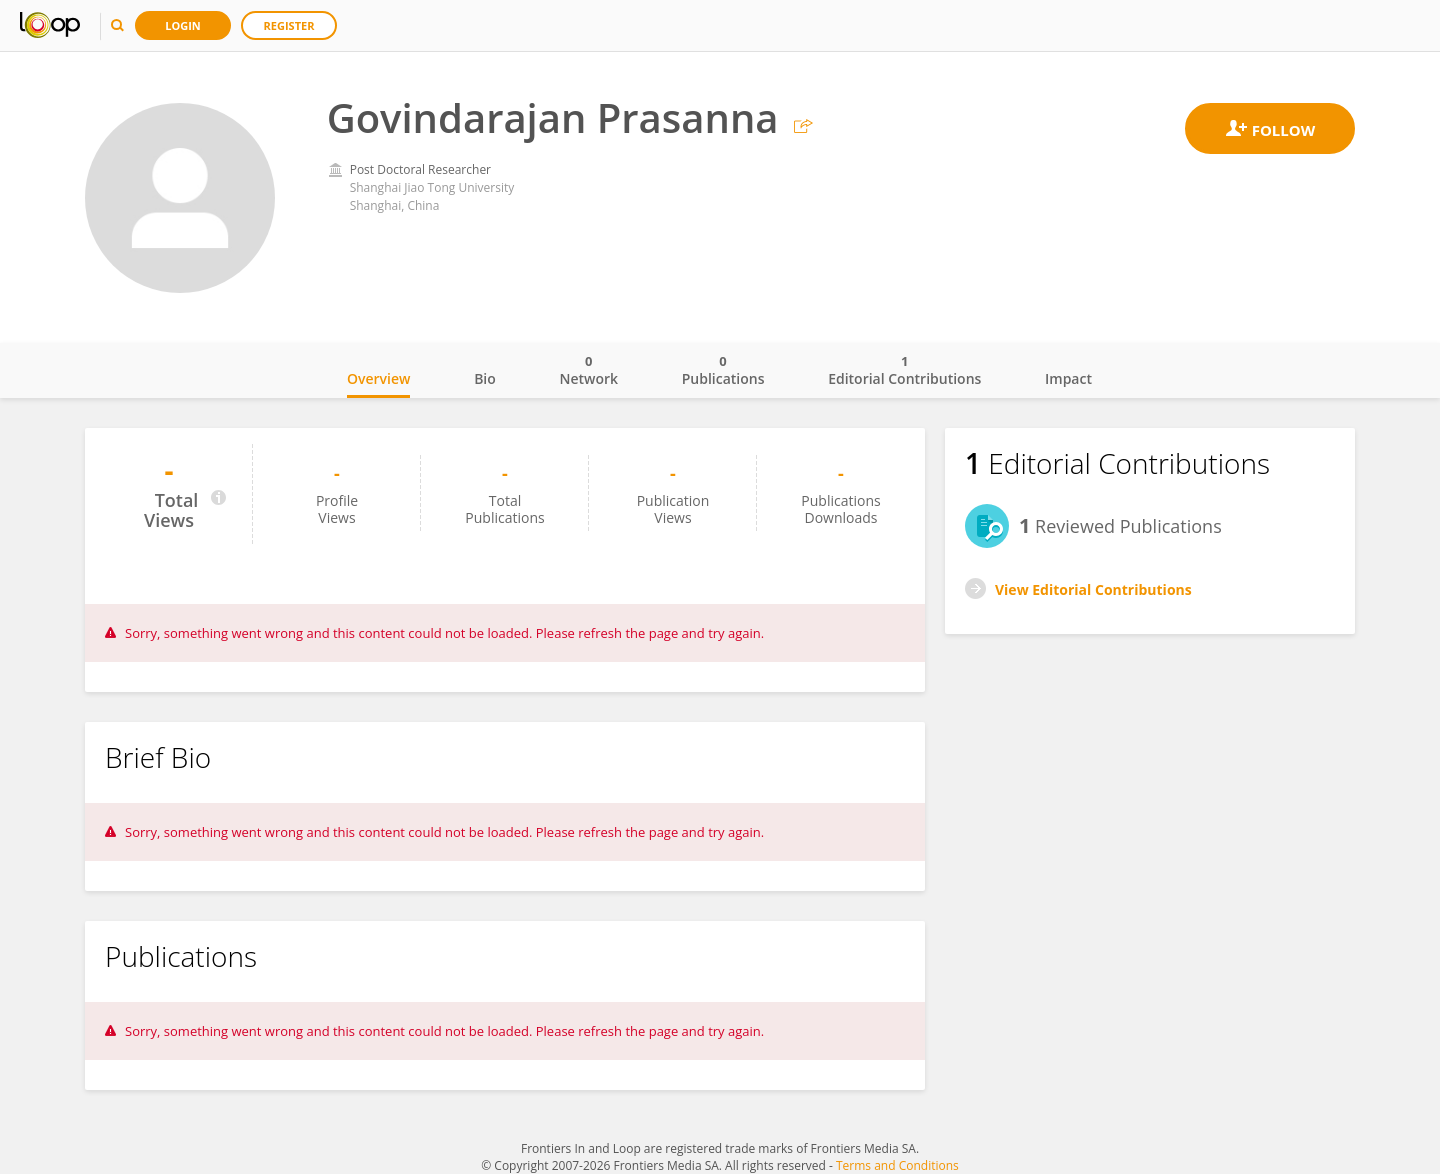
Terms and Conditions (897, 1165)
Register (289, 25)
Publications (723, 370)
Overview (378, 378)
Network (588, 370)
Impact (1068, 378)
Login (183, 25)
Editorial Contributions (904, 370)
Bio (485, 378)
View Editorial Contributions (1093, 589)
